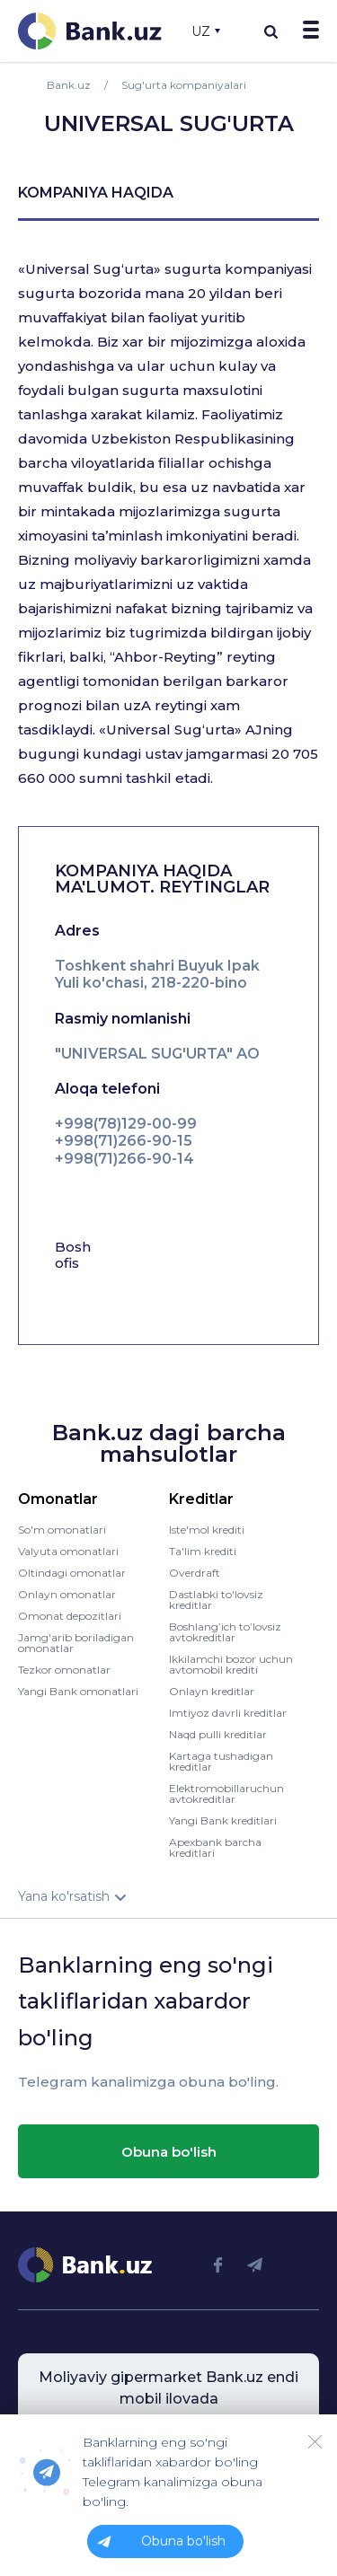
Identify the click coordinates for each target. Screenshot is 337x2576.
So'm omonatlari (62, 1529)
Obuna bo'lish (169, 2151)
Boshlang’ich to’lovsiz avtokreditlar (225, 1632)
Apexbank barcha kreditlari (215, 1847)
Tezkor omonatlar (64, 1669)
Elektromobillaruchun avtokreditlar (226, 1793)
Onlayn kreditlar (211, 1691)
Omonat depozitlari (69, 1615)
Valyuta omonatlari (68, 1551)
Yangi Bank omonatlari (78, 1691)
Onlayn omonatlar (67, 1594)
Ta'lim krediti (202, 1551)
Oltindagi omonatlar (72, 1572)
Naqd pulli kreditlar (218, 1734)
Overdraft (194, 1572)
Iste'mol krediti (206, 1529)
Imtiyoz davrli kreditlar (228, 1712)
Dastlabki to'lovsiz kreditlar (216, 1599)
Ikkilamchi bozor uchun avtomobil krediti (231, 1664)
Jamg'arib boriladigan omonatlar (76, 1643)
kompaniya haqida (95, 192)
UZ (205, 31)
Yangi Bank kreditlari (223, 1820)
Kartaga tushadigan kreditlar (221, 1761)
